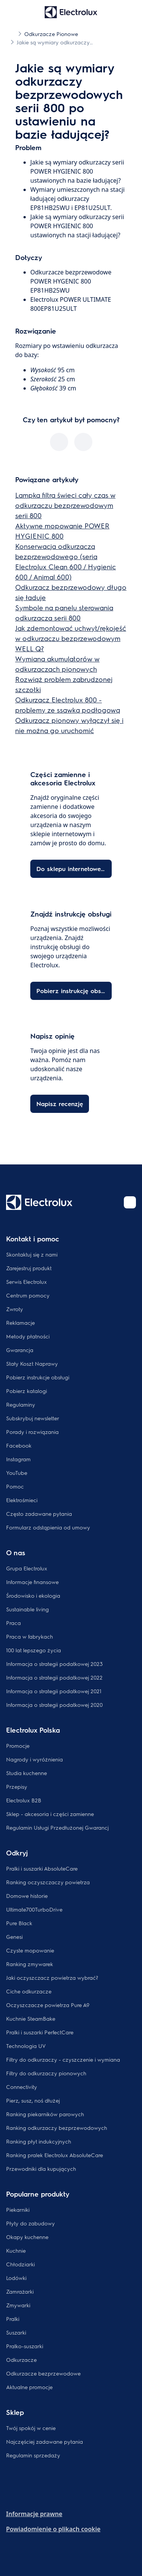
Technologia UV (26, 2045)
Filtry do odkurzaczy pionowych (46, 2073)
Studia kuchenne (26, 1772)
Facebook (18, 1445)
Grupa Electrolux (26, 1568)
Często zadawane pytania (39, 1513)
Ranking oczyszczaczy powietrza (48, 1882)
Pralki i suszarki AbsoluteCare (42, 1868)
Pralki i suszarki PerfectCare (39, 2032)
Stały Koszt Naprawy (32, 1363)
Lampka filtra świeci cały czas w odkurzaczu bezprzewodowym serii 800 (65, 505)
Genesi (14, 1936)
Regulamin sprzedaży (33, 2455)
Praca (13, 1622)
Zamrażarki (20, 2291)
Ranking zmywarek (29, 1963)
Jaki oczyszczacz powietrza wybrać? (52, 1977)
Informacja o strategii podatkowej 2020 (54, 1704)
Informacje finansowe (32, 1581)
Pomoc (15, 1486)
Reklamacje (20, 1322)
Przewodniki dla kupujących (41, 2168)
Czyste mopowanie (30, 1950)
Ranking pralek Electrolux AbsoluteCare (54, 2154)
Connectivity (21, 2086)
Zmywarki (18, 2305)
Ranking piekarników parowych (45, 2114)
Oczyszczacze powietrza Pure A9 (47, 2004)
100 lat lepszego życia (33, 1650)
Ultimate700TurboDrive (34, 1909)
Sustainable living (27, 1609)
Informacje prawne (34, 2514)
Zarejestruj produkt (28, 1267)
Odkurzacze (21, 2359)
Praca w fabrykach (29, 1636)
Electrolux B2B (23, 1800)
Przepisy (16, 1786)
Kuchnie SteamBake (30, 2018)
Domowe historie (27, 1895)
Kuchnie (16, 2250)
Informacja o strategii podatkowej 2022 (54, 1677)
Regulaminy (20, 1404)
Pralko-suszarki (24, 2346)
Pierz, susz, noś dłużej (33, 2100)
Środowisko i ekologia (33, 1595)
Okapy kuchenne (27, 2236)
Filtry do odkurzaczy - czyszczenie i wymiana (63, 2059)
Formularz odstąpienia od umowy (48, 1527)
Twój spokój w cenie (31, 2427)
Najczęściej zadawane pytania (44, 2441)
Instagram (18, 1459)
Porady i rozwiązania (32, 1431)
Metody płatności (28, 1336)
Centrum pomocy (28, 1295)
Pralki (12, 2318)
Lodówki (16, 2277)
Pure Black (19, 1922)
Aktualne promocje (29, 2386)
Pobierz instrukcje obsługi (37, 1377)
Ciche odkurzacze (28, 1991)
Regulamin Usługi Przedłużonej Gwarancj (57, 1827)
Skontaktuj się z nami (32, 1254)
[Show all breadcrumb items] (12, 33)
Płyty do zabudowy (30, 2223)
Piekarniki (18, 2209)
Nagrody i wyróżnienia (34, 1759)
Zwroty (14, 1308)
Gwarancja (19, 1349)
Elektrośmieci (21, 1499)
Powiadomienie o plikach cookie (53, 2529)
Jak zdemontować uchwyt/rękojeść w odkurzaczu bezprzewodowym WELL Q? (70, 638)
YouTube (16, 1472)
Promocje (18, 1745)
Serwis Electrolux (26, 1281)
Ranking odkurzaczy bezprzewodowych (56, 2127)
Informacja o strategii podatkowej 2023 (54, 1663)
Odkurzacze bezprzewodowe (43, 2373)
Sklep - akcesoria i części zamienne (50, 1813)
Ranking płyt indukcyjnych (38, 2141)
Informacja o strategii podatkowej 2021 (53, 1691)
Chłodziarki (20, 2264)
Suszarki (16, 2332)
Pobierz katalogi (26, 1390)
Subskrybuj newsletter (32, 1418)
